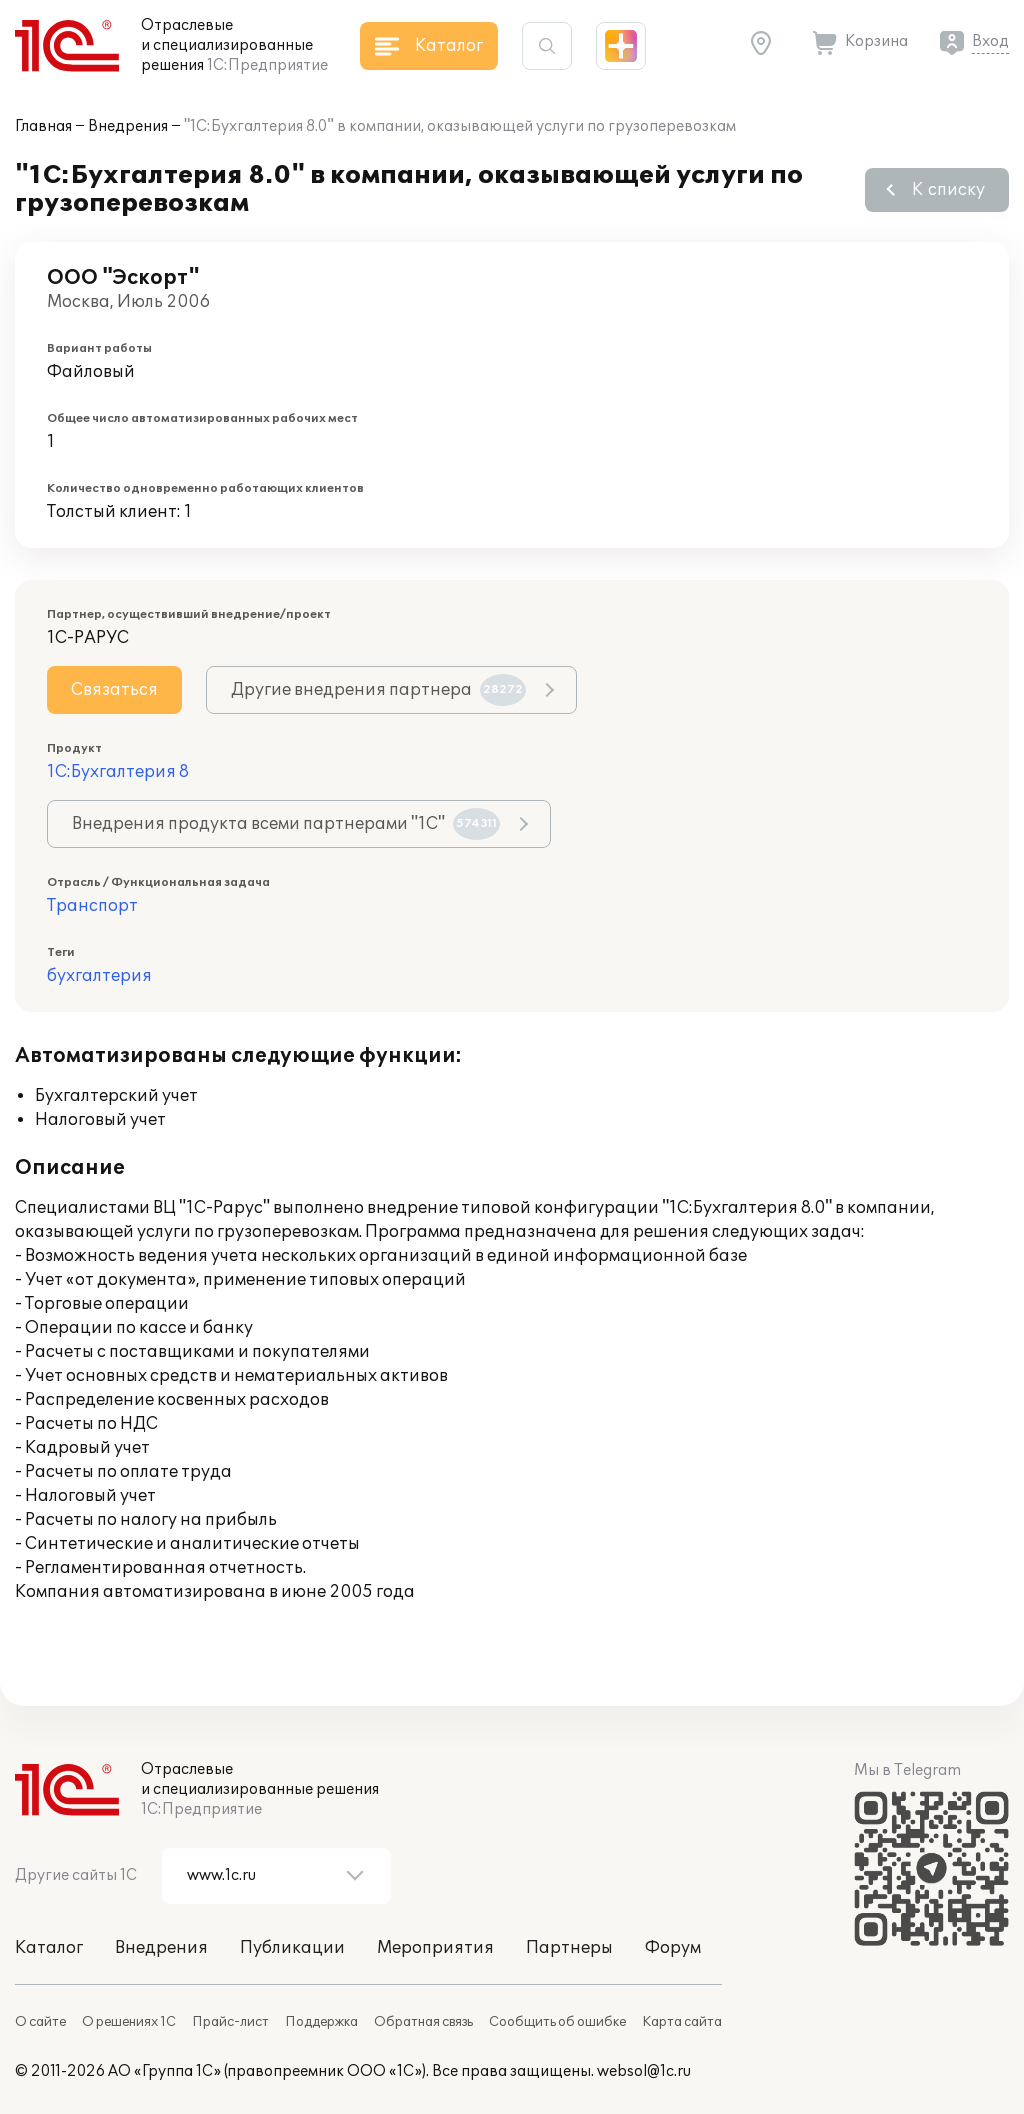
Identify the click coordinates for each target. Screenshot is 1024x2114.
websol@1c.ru (644, 2071)
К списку (948, 190)
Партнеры (569, 1948)
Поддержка (321, 2022)
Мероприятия (435, 1948)
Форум (673, 1948)
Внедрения (128, 126)
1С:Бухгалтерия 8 (118, 772)
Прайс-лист (230, 2022)
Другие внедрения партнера (378, 690)
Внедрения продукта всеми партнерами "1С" (286, 824)
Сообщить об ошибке (557, 2022)
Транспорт (92, 906)
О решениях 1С (129, 2022)
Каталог (49, 1948)
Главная (43, 126)
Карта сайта (682, 2022)
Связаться (114, 690)
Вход (990, 41)
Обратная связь (423, 2022)
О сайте (40, 2022)
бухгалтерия (99, 976)
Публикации (292, 1948)
